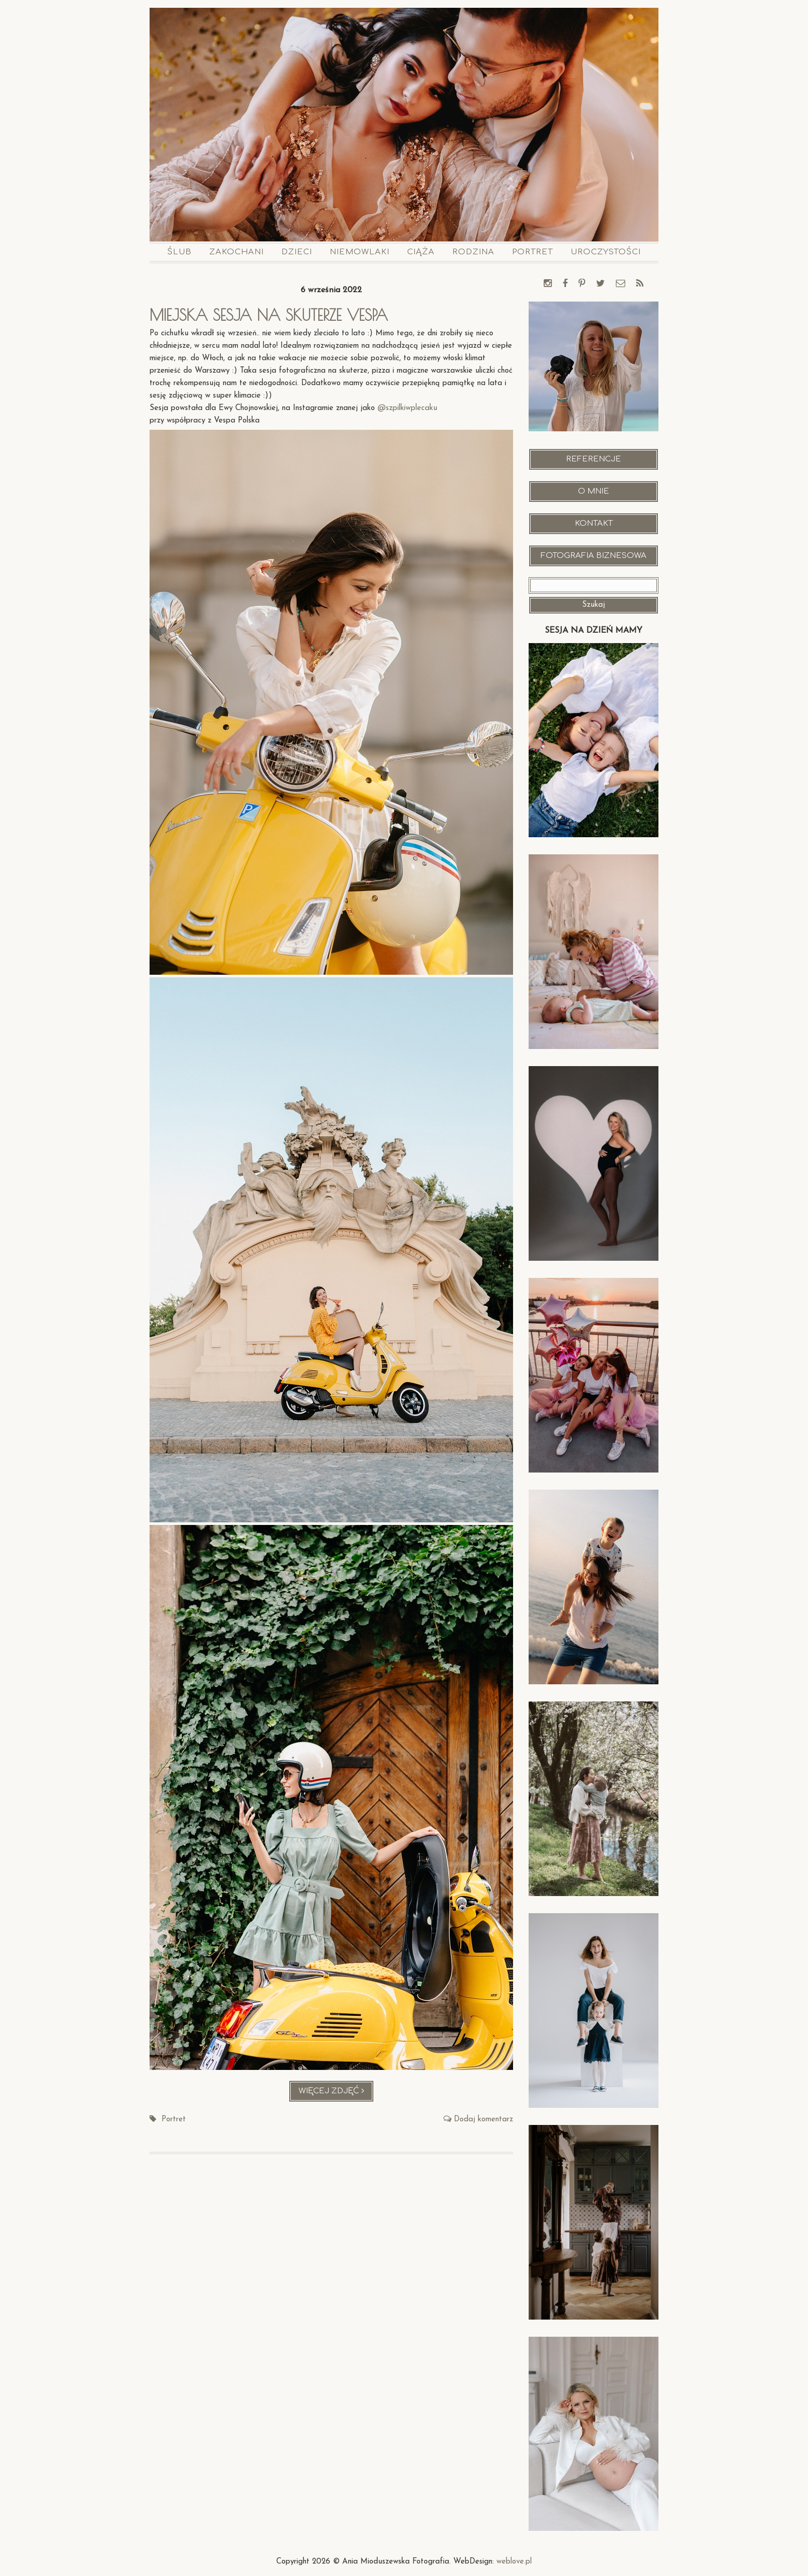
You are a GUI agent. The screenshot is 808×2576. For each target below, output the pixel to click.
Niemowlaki (359, 252)
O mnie (593, 491)
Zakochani (236, 252)
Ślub (179, 252)
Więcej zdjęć (336, 2093)
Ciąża (421, 252)
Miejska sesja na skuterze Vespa (272, 315)
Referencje (593, 459)
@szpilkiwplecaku (407, 408)
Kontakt (594, 523)
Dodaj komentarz (483, 2119)
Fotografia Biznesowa (594, 555)
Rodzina (473, 252)
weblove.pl (514, 2562)
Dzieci (296, 252)
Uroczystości (606, 252)
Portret (532, 252)
